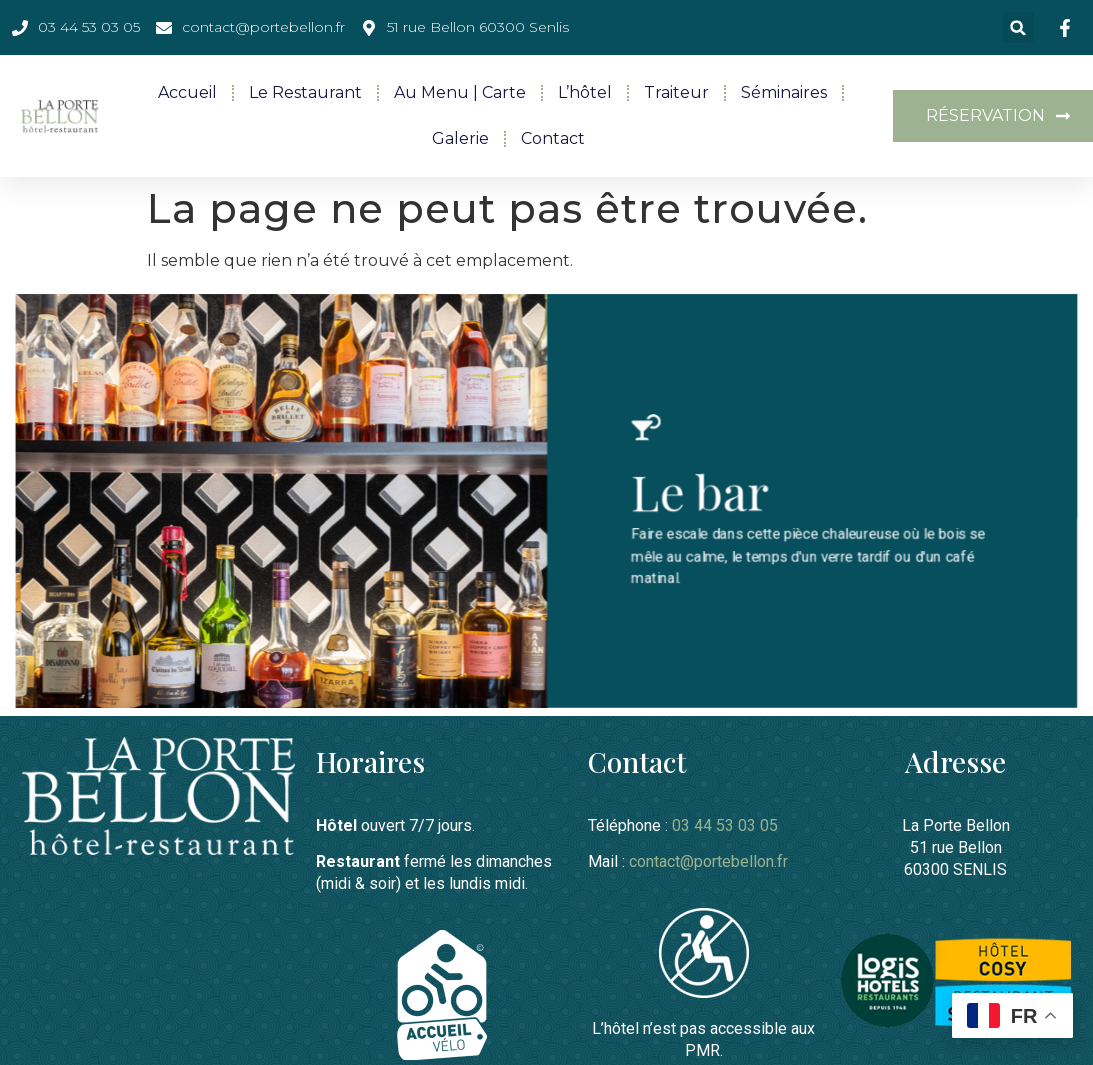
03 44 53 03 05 (725, 823)
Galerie (460, 138)
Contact (553, 138)
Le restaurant (305, 92)
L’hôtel (585, 92)
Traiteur (676, 92)
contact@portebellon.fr (708, 859)
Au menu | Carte (460, 92)
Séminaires (784, 92)
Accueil (187, 92)
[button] (1018, 27)
